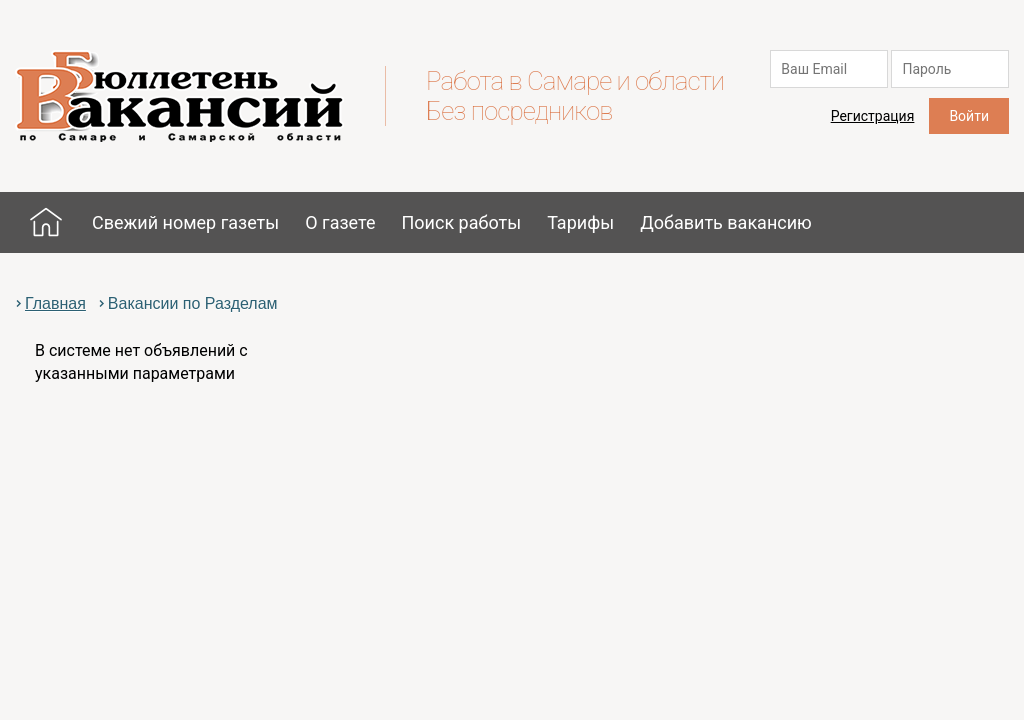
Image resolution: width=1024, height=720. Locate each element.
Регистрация (873, 116)
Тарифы (580, 222)
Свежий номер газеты (185, 222)
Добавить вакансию (726, 222)
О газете (340, 222)
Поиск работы (461, 222)
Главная (46, 222)
